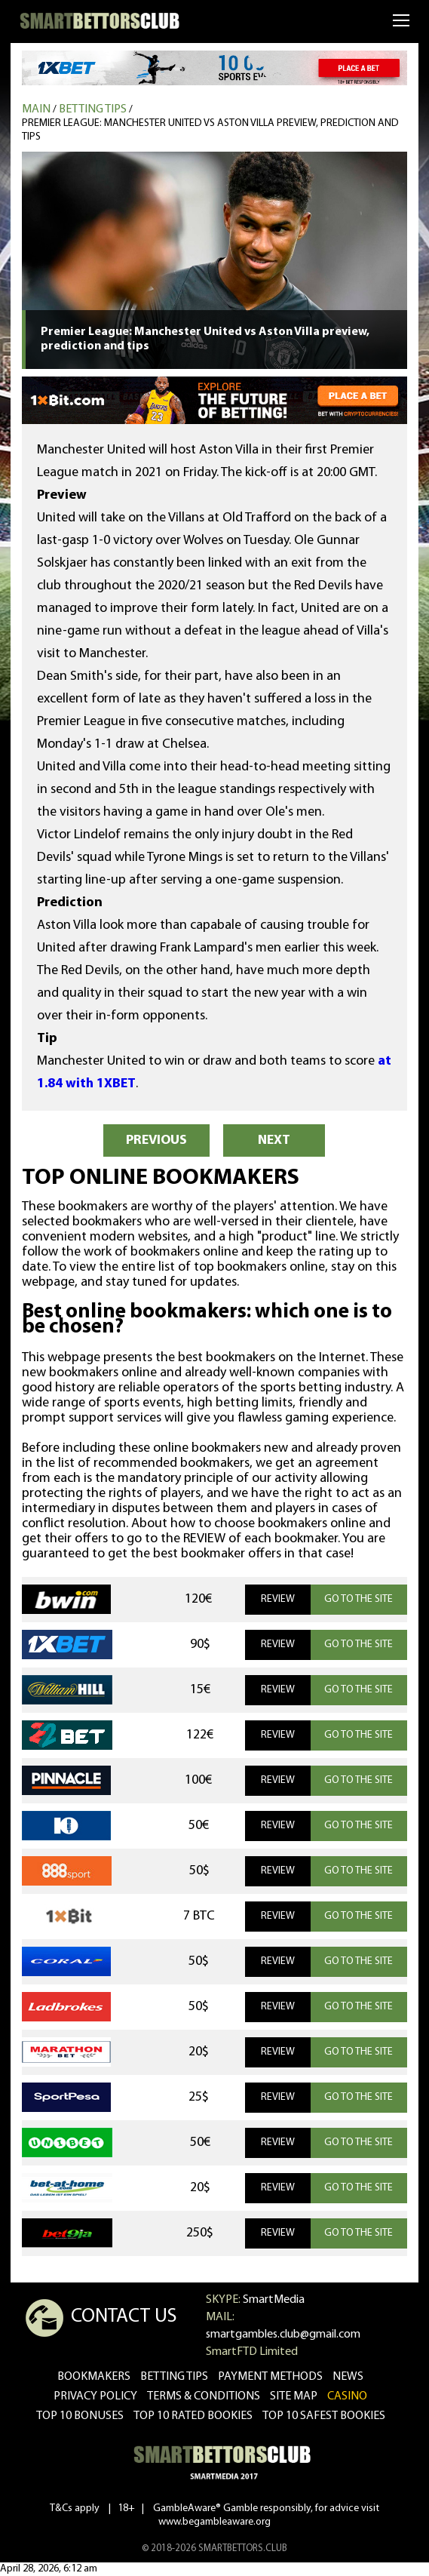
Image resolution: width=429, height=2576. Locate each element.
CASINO (347, 2396)
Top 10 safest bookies (323, 2416)
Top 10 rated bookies (193, 2416)
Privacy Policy (95, 2396)
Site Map (293, 2396)
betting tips (174, 2377)
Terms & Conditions (203, 2396)
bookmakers (93, 2377)
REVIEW (278, 1599)
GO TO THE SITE (358, 1599)
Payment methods (270, 2377)
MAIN (36, 109)
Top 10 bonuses (80, 2416)
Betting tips (93, 109)
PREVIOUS (156, 1140)
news (347, 2377)
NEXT (274, 1140)
